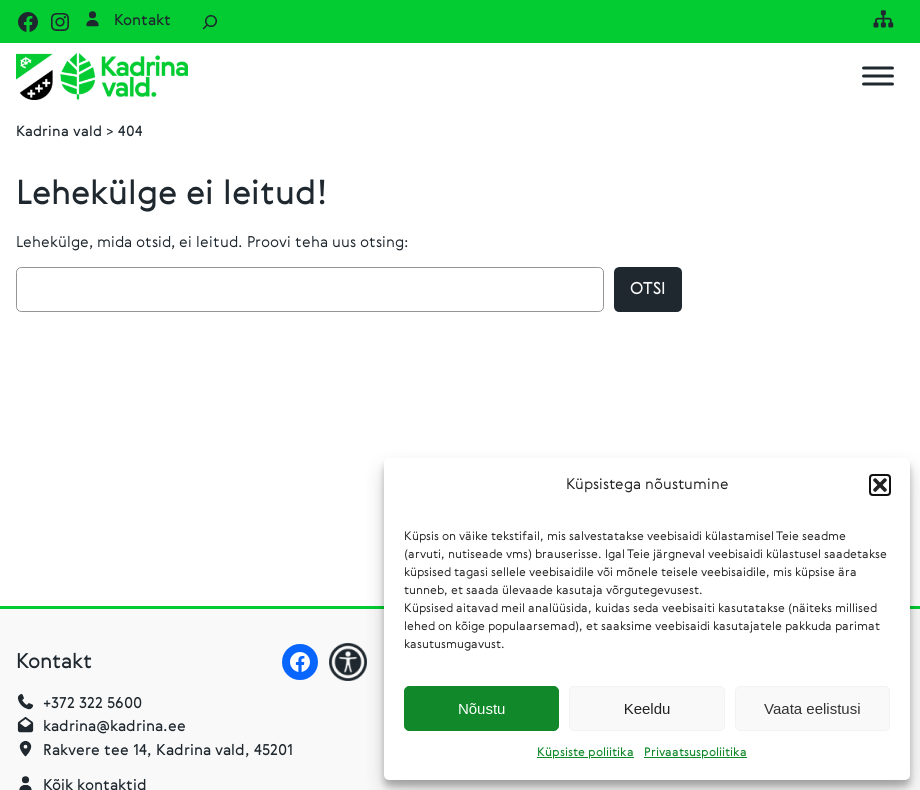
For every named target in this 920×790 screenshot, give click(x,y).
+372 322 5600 (92, 704)
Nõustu (482, 708)
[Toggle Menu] (878, 76)
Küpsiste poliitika (585, 753)
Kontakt (142, 21)
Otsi (648, 289)
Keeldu (647, 708)
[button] (880, 485)
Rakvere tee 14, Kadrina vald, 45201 (168, 751)
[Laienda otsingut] (210, 21)
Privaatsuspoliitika (695, 753)
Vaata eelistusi (812, 708)
